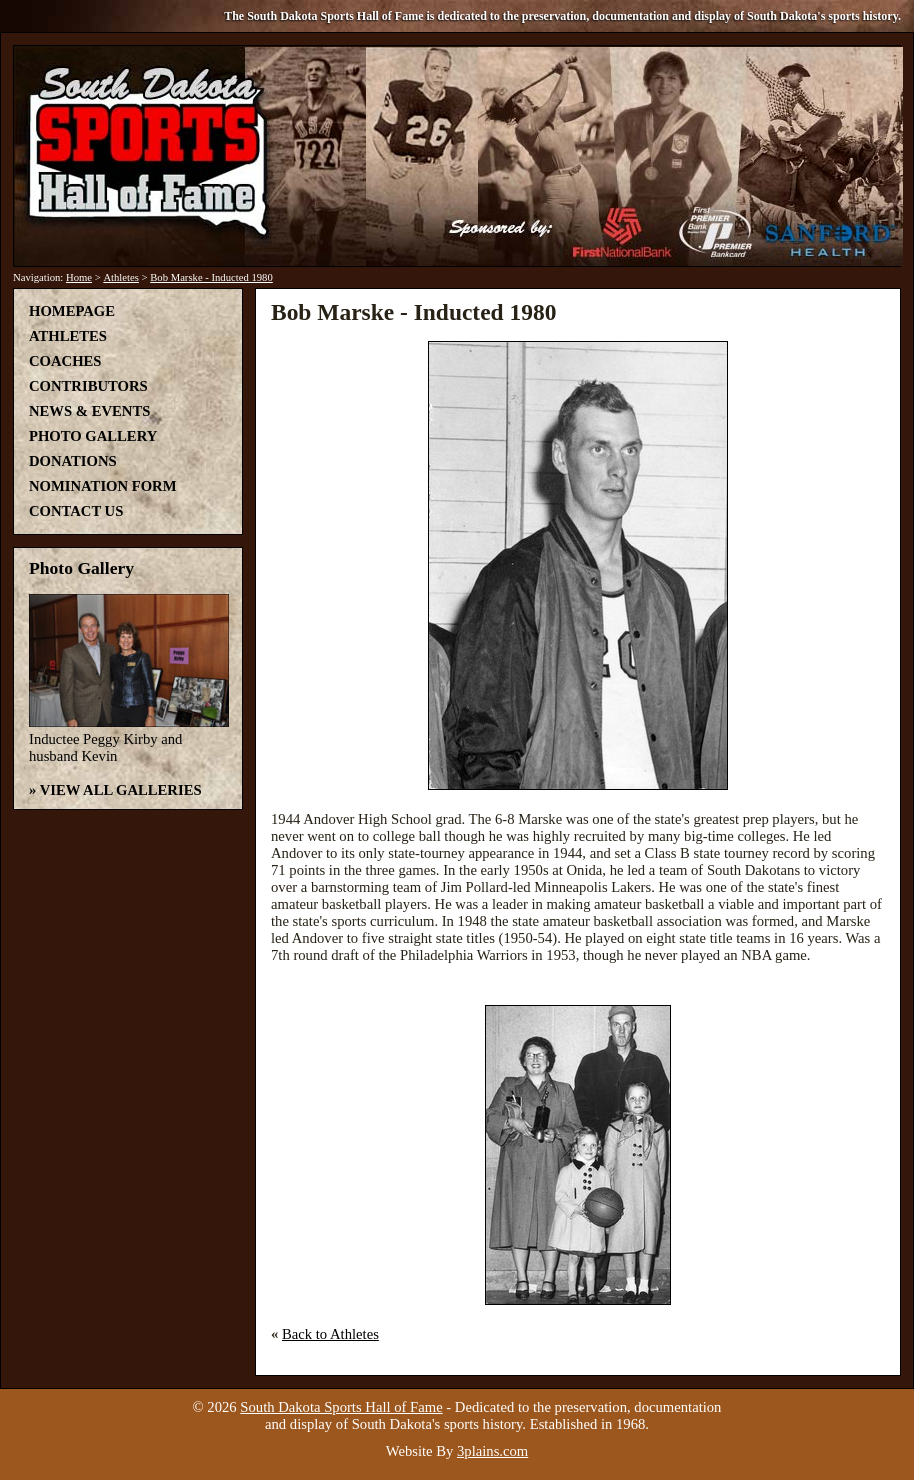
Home (79, 277)
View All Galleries (121, 790)
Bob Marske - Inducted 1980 (211, 277)
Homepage (72, 311)
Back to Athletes (330, 1334)
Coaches (65, 361)
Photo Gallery (93, 436)
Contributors (88, 386)
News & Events (89, 411)
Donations (73, 461)
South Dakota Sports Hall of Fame (341, 1407)
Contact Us (76, 511)
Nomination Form (103, 486)
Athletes (121, 277)
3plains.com (492, 1451)
